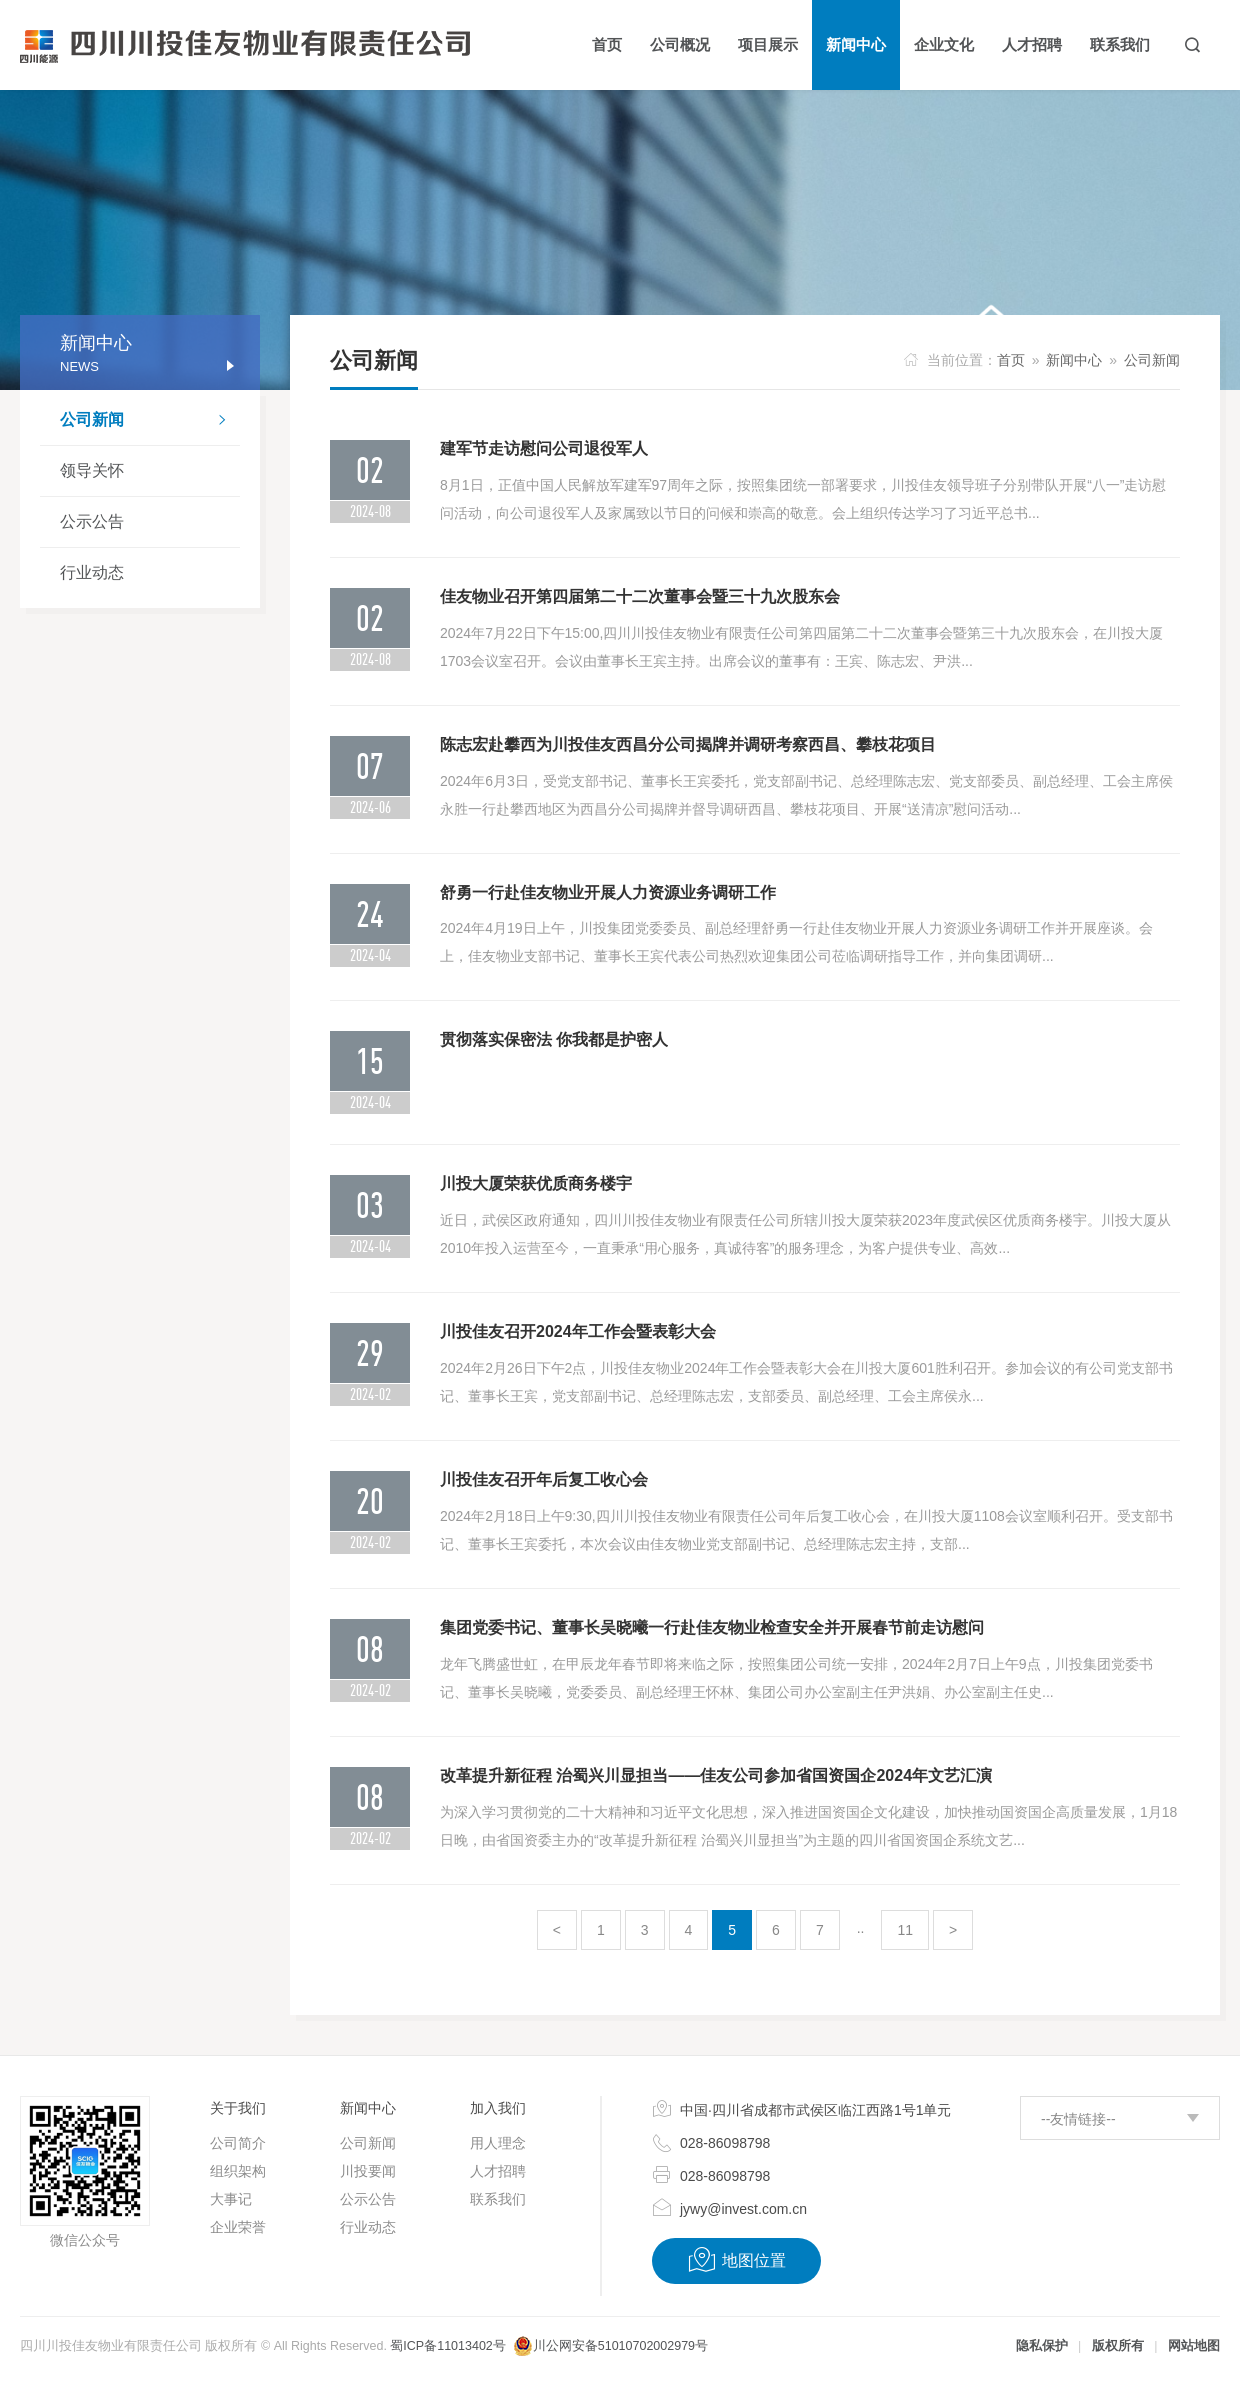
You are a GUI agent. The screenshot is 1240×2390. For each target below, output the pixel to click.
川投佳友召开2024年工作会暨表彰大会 (578, 1331)
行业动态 (92, 572)
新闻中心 (1074, 360)
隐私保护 (1042, 2346)
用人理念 (498, 2143)
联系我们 (498, 2199)
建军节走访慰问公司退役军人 (544, 448)
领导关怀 (92, 470)
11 (905, 1930)
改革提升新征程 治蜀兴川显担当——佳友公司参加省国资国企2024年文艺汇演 (716, 1775)
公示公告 (92, 521)
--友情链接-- (1078, 2119)
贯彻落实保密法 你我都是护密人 (554, 1039)
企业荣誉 (238, 2227)
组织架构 (238, 2171)
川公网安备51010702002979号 (620, 2346)
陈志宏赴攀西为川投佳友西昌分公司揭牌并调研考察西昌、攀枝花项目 (688, 744)
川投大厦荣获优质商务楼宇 (536, 1183)
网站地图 (1194, 2346)
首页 (1011, 360)
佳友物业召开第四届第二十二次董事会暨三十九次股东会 (640, 596)
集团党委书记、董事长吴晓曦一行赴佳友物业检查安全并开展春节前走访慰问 (712, 1627)
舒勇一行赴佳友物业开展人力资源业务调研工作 (608, 892)
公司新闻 (150, 422)
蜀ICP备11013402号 (447, 2346)
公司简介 (238, 2143)
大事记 (231, 2199)
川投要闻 (368, 2171)
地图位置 (736, 2260)
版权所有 (1118, 2346)
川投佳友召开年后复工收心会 (544, 1479)
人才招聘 (498, 2171)
